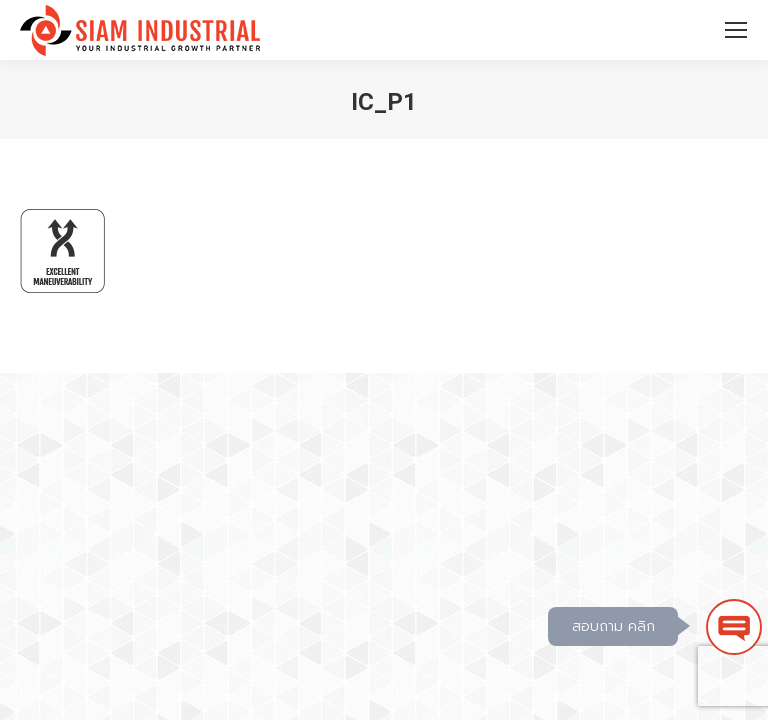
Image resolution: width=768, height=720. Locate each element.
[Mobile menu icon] (736, 30)
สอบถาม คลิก (613, 626)
